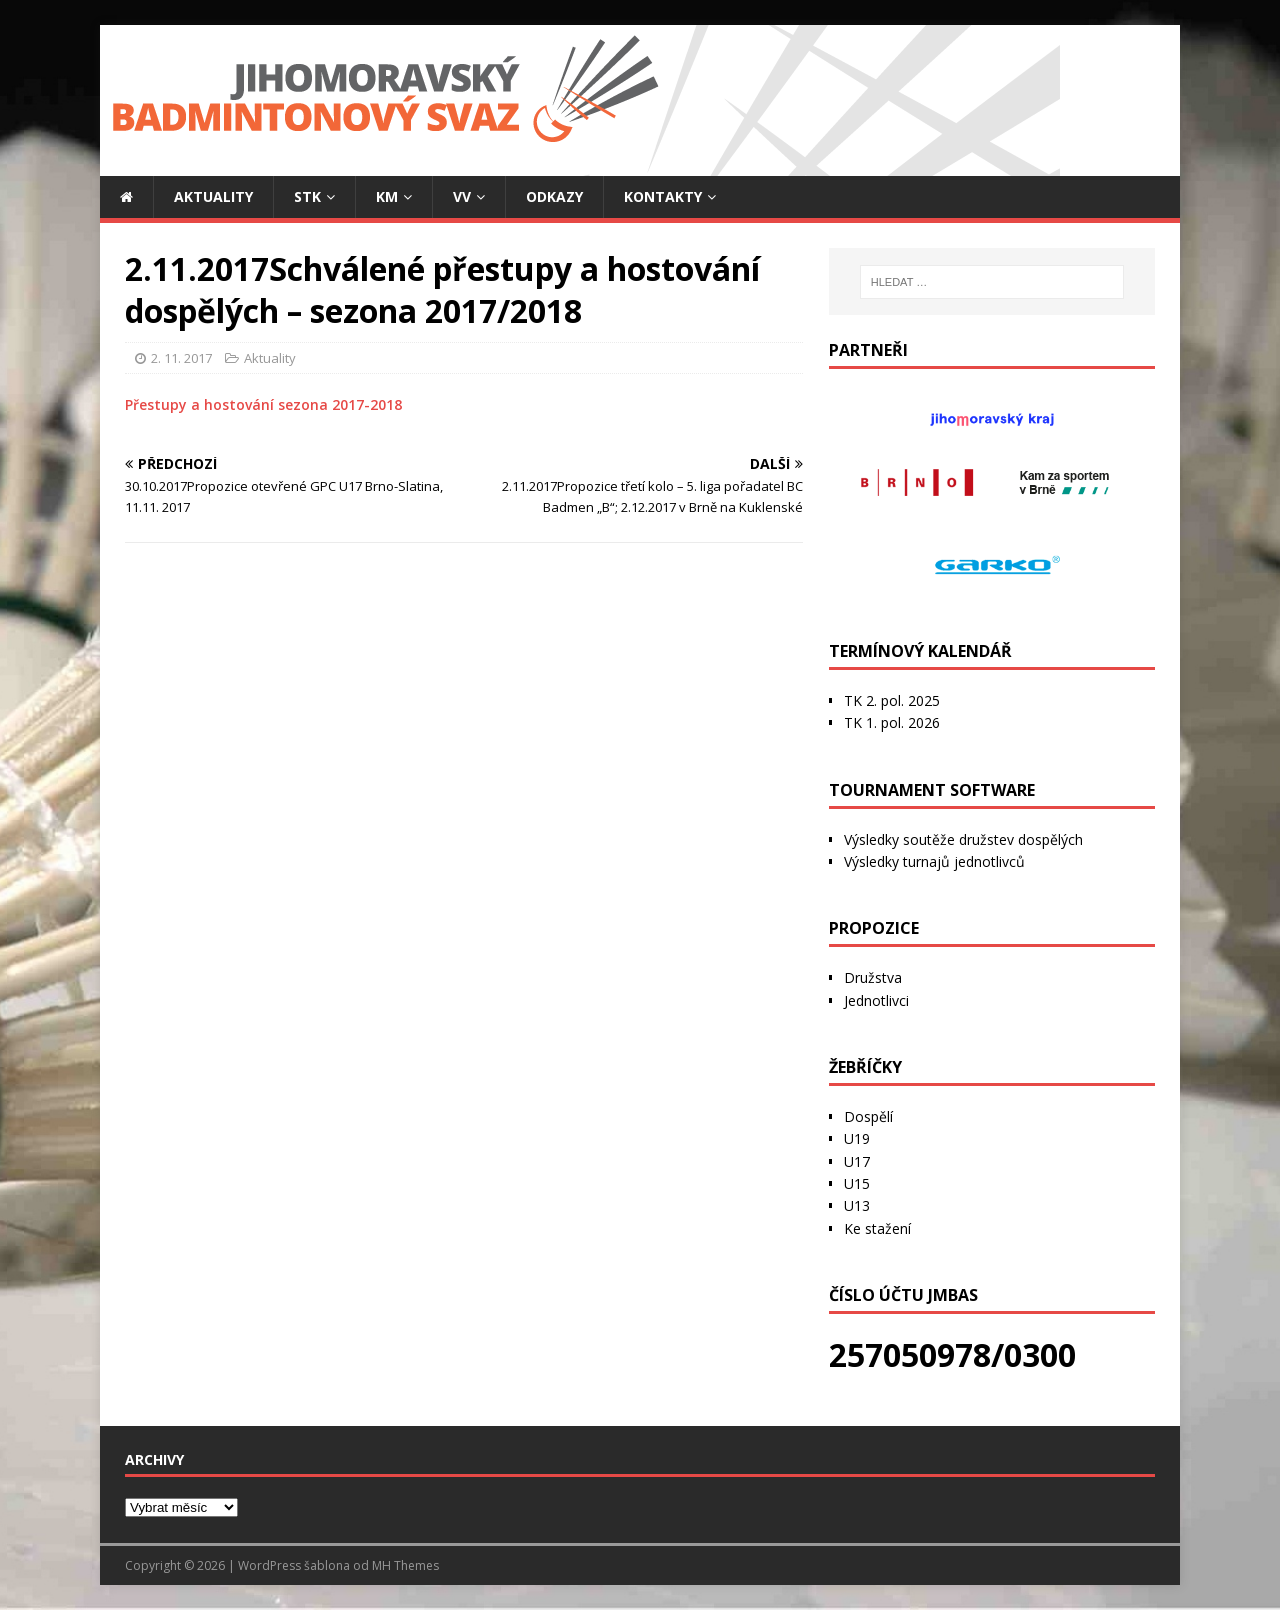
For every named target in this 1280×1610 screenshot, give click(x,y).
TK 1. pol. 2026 (892, 722)
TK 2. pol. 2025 (892, 700)
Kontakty (663, 196)
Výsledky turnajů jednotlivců (934, 861)
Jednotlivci (876, 1000)
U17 (857, 1161)
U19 (857, 1138)
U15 (857, 1183)
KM (387, 196)
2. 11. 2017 (181, 358)
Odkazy (554, 196)
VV (462, 196)
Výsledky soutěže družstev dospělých (963, 839)
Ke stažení (877, 1228)
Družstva (873, 977)
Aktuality (213, 196)
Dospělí (868, 1116)
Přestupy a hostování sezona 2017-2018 (263, 404)
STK (307, 196)
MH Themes (405, 1565)
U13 (857, 1205)
